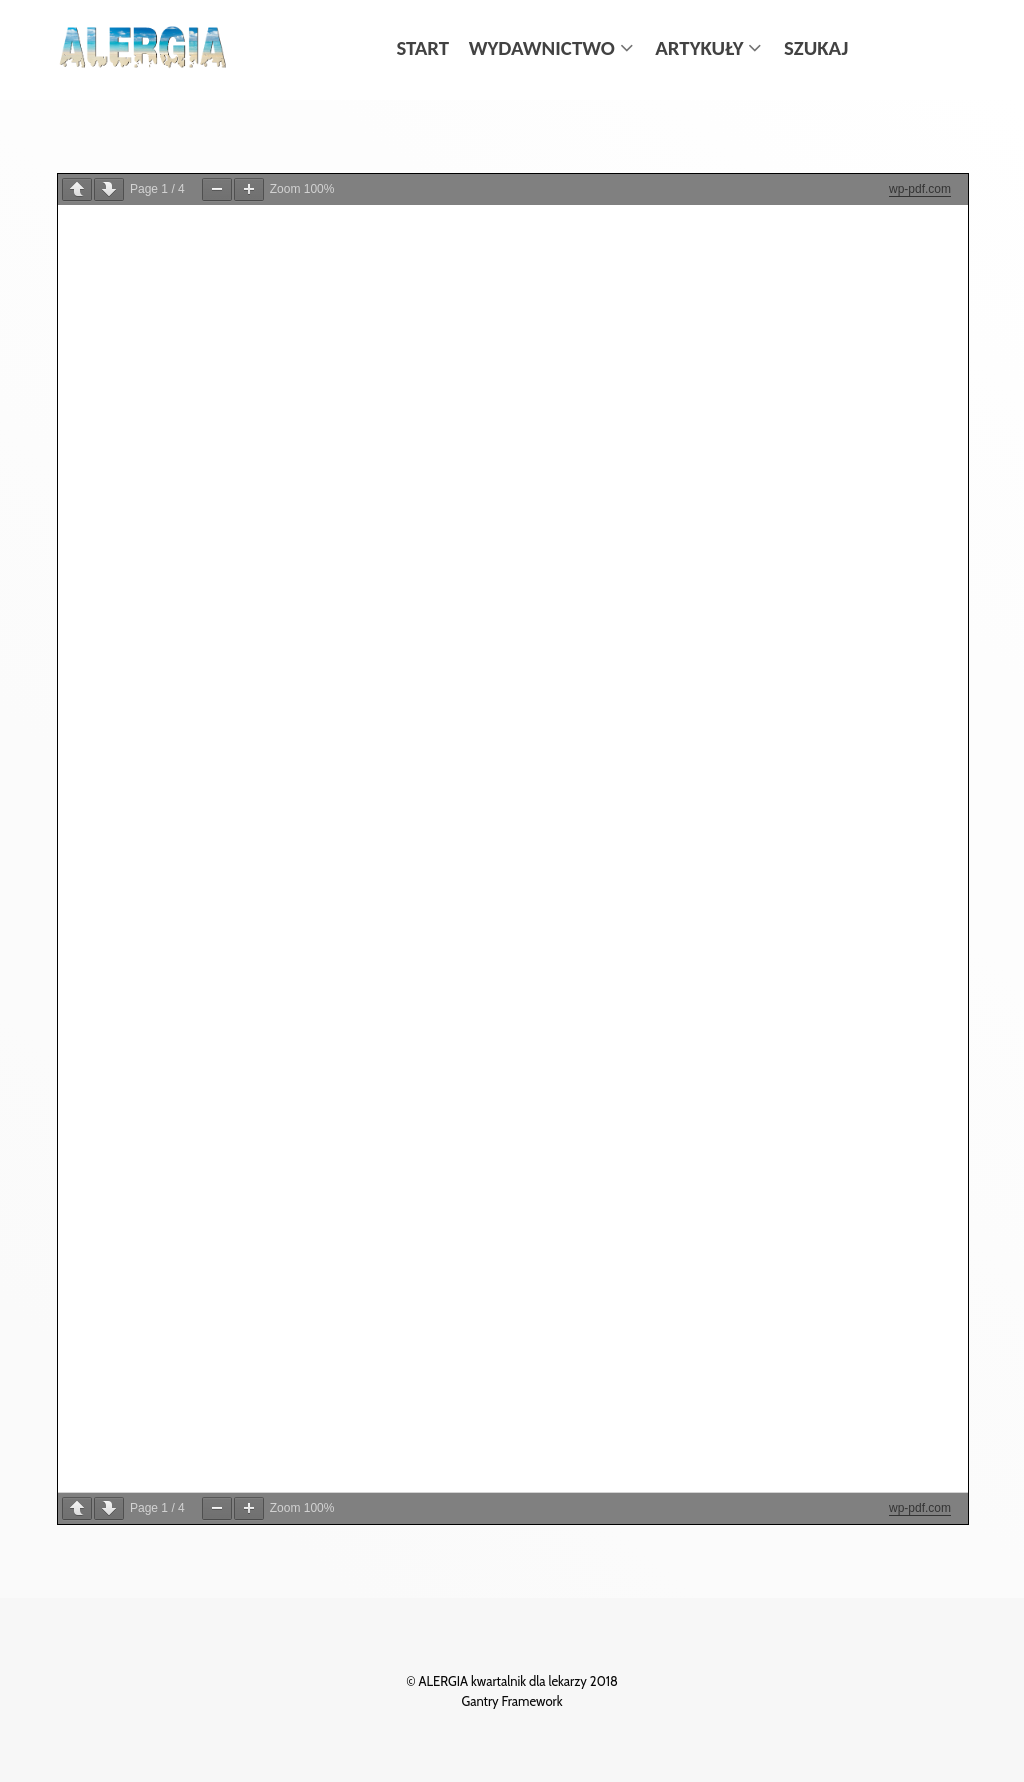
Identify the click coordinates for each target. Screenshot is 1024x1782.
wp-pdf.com (920, 189)
